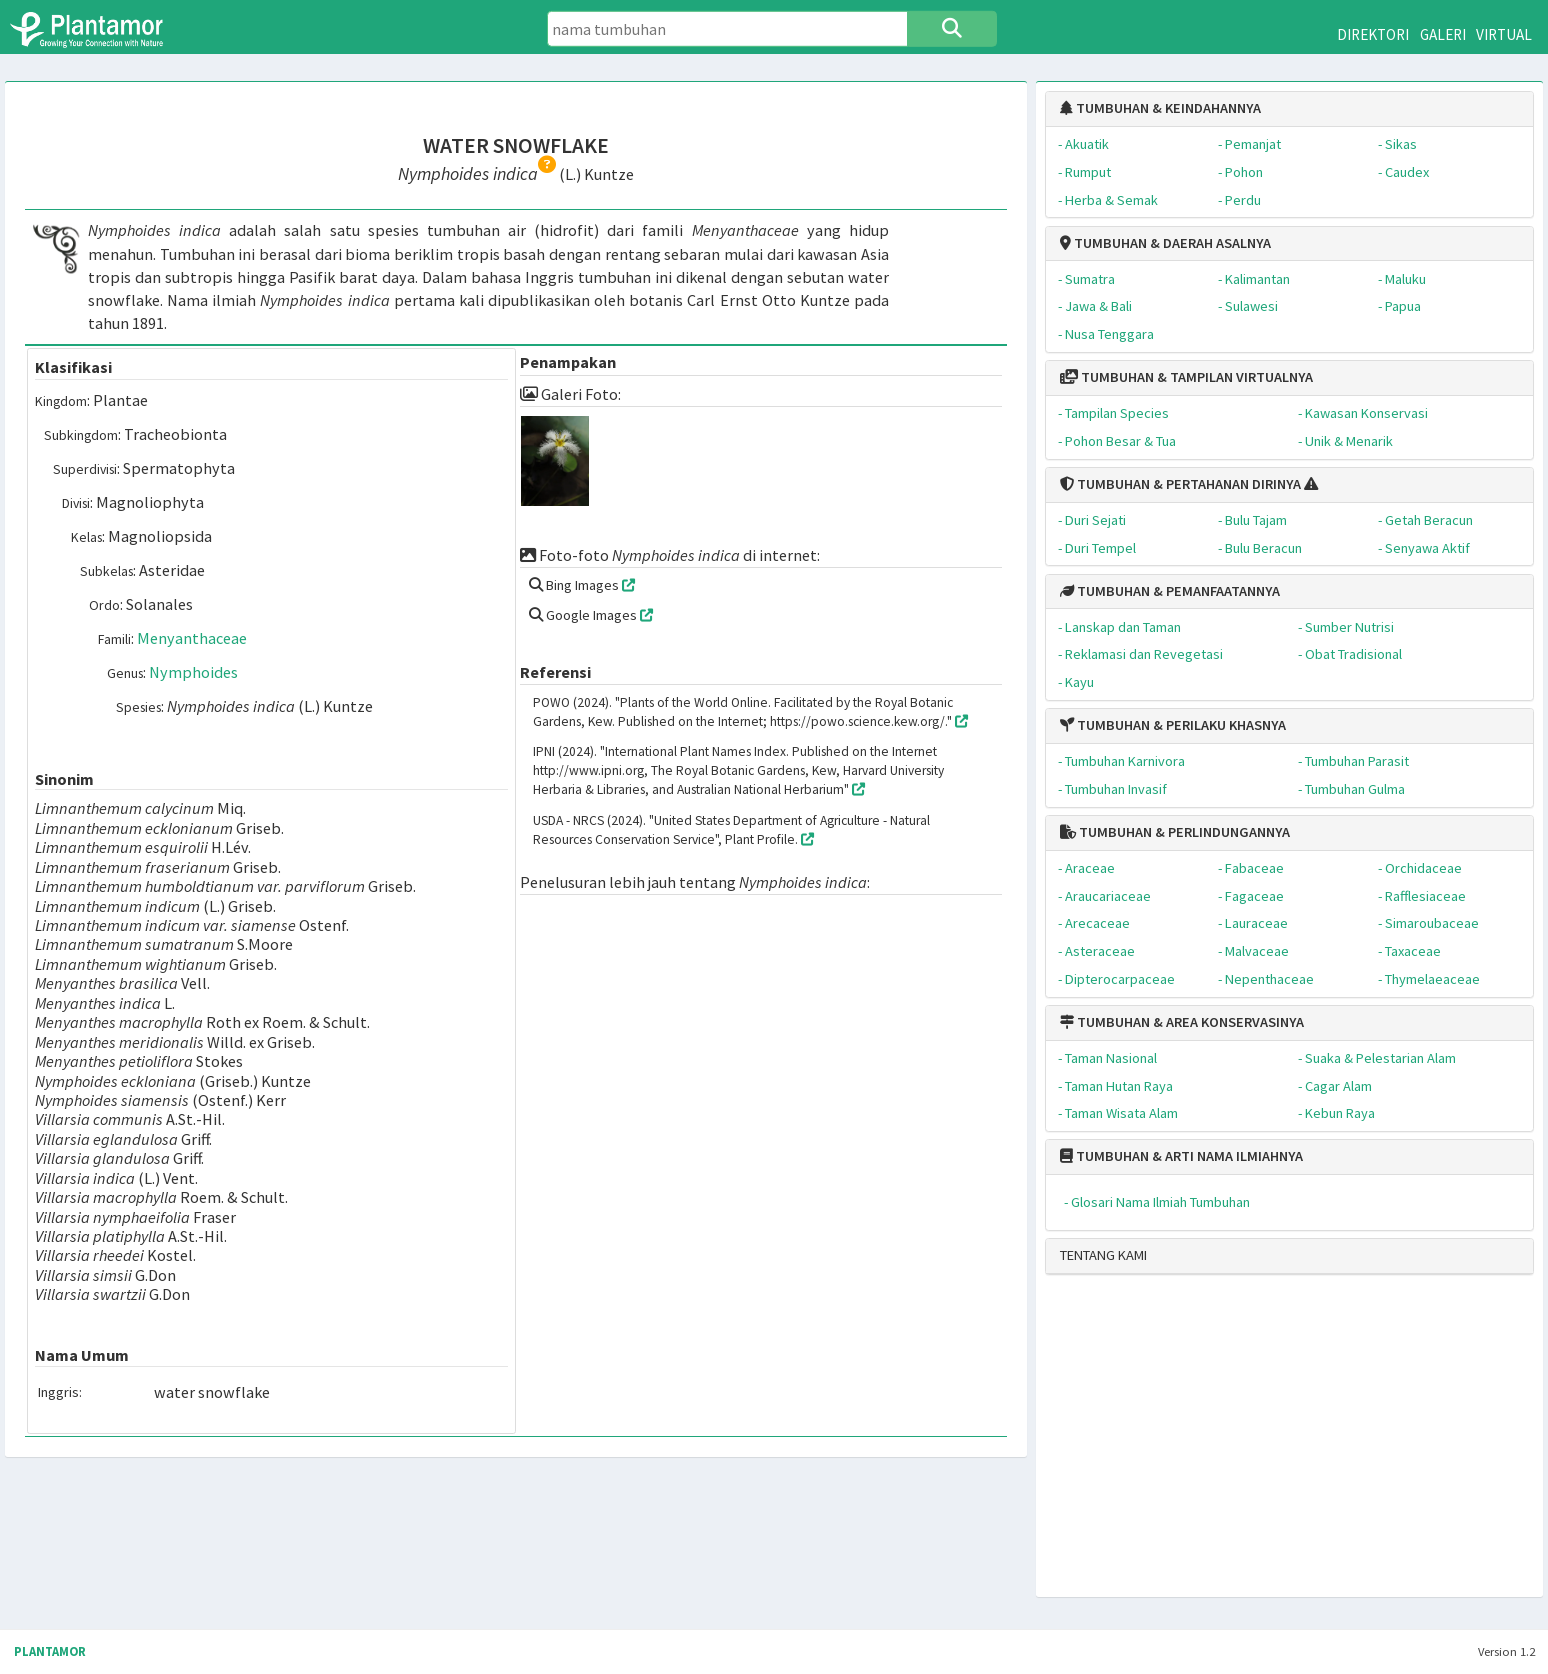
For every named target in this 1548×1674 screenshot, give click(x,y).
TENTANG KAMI (1103, 1255)
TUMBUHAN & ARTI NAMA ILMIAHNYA (1181, 1156)
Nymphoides (193, 672)
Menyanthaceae (192, 638)
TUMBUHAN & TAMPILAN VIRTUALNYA (1186, 377)
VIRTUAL (1504, 34)
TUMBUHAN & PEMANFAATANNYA (1170, 591)
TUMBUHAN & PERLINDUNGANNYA (1175, 832)
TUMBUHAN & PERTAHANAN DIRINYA (1180, 484)
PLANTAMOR (50, 1651)
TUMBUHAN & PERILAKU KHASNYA (1173, 725)
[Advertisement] (1271, 1444)
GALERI (1443, 34)
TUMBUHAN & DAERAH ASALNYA (1165, 243)
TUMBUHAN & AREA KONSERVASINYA (1182, 1022)
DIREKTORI (1373, 34)
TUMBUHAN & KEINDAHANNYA (1160, 108)
